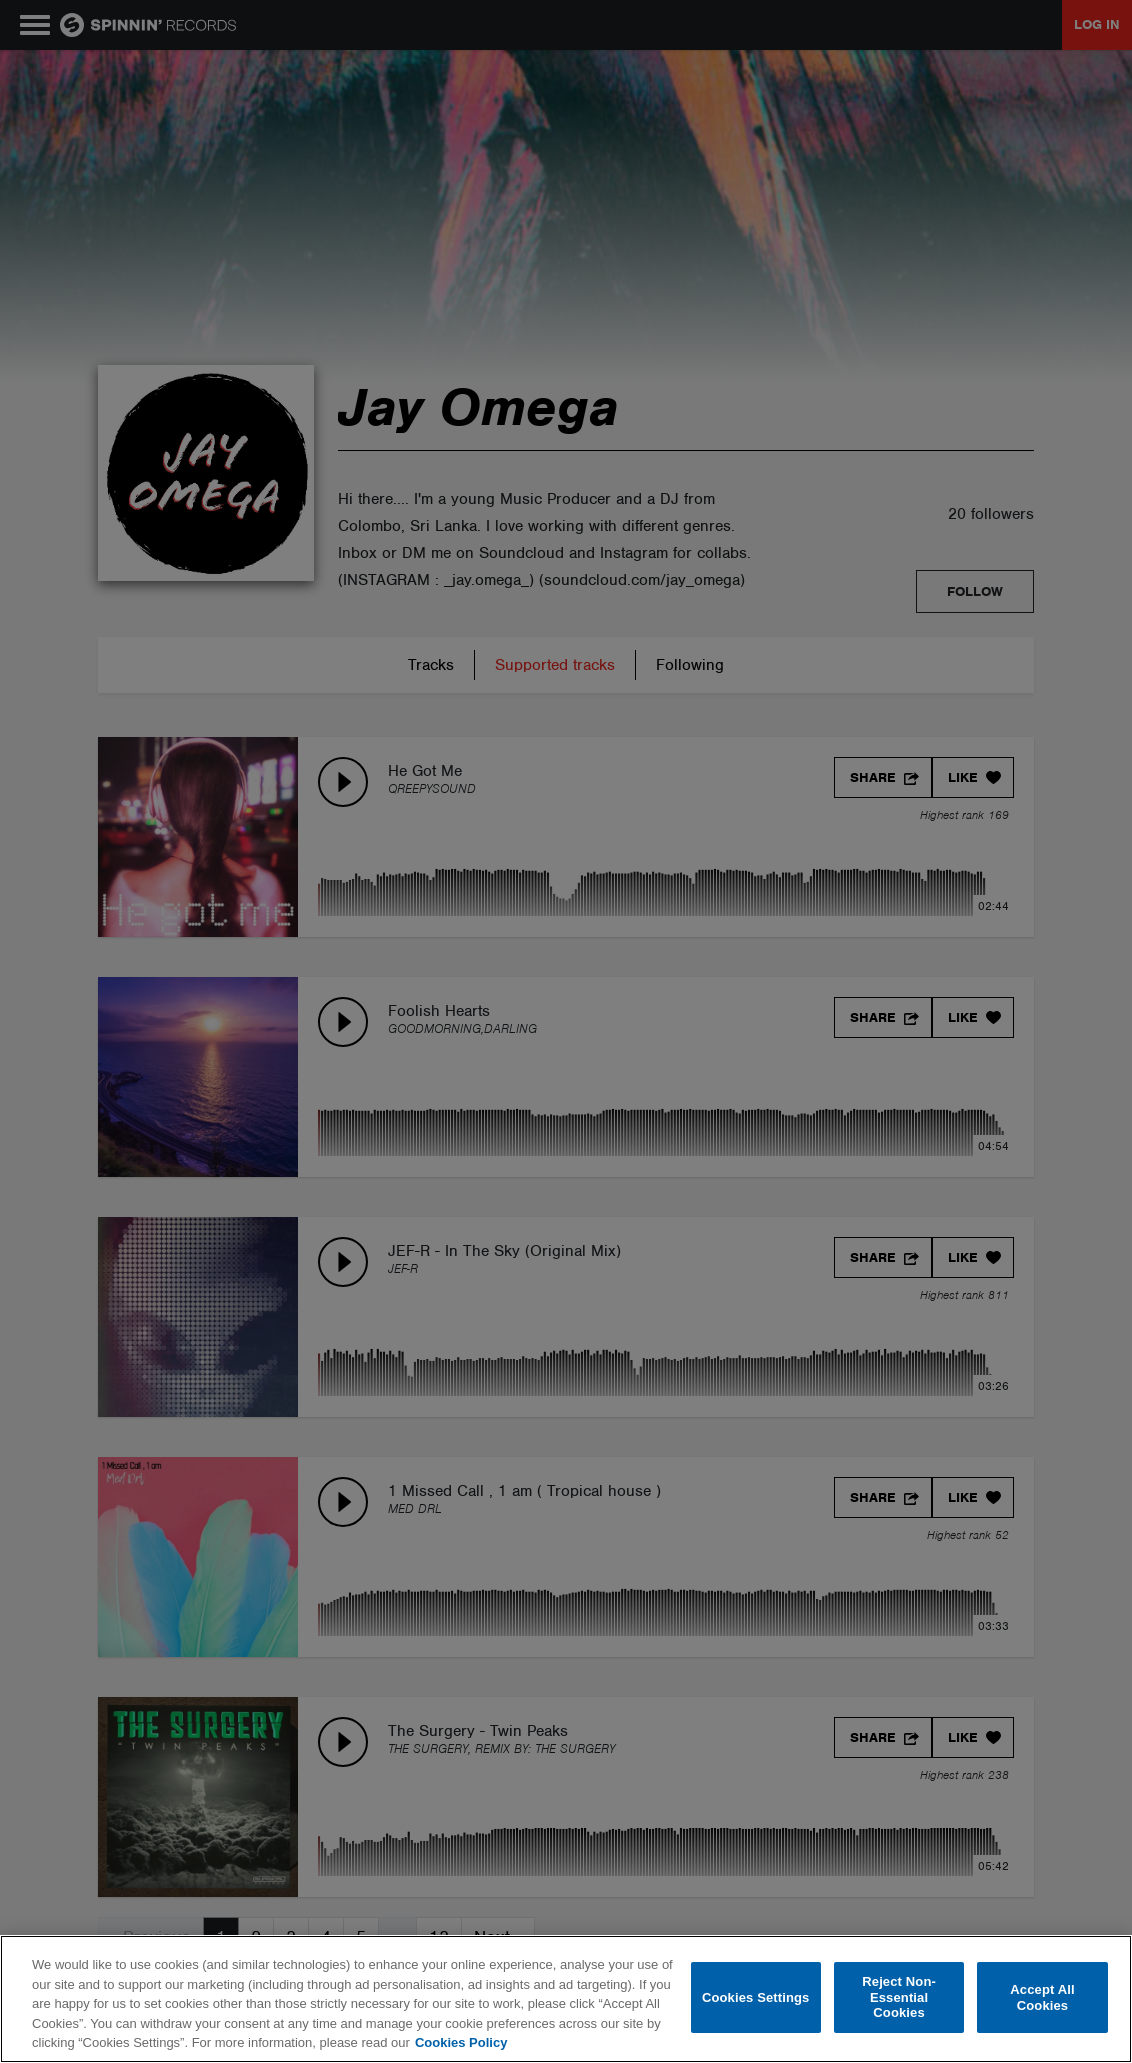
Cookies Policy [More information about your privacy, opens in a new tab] (461, 2042)
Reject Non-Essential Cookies (899, 1997)
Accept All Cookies (1042, 1997)
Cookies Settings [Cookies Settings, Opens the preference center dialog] (756, 1997)
